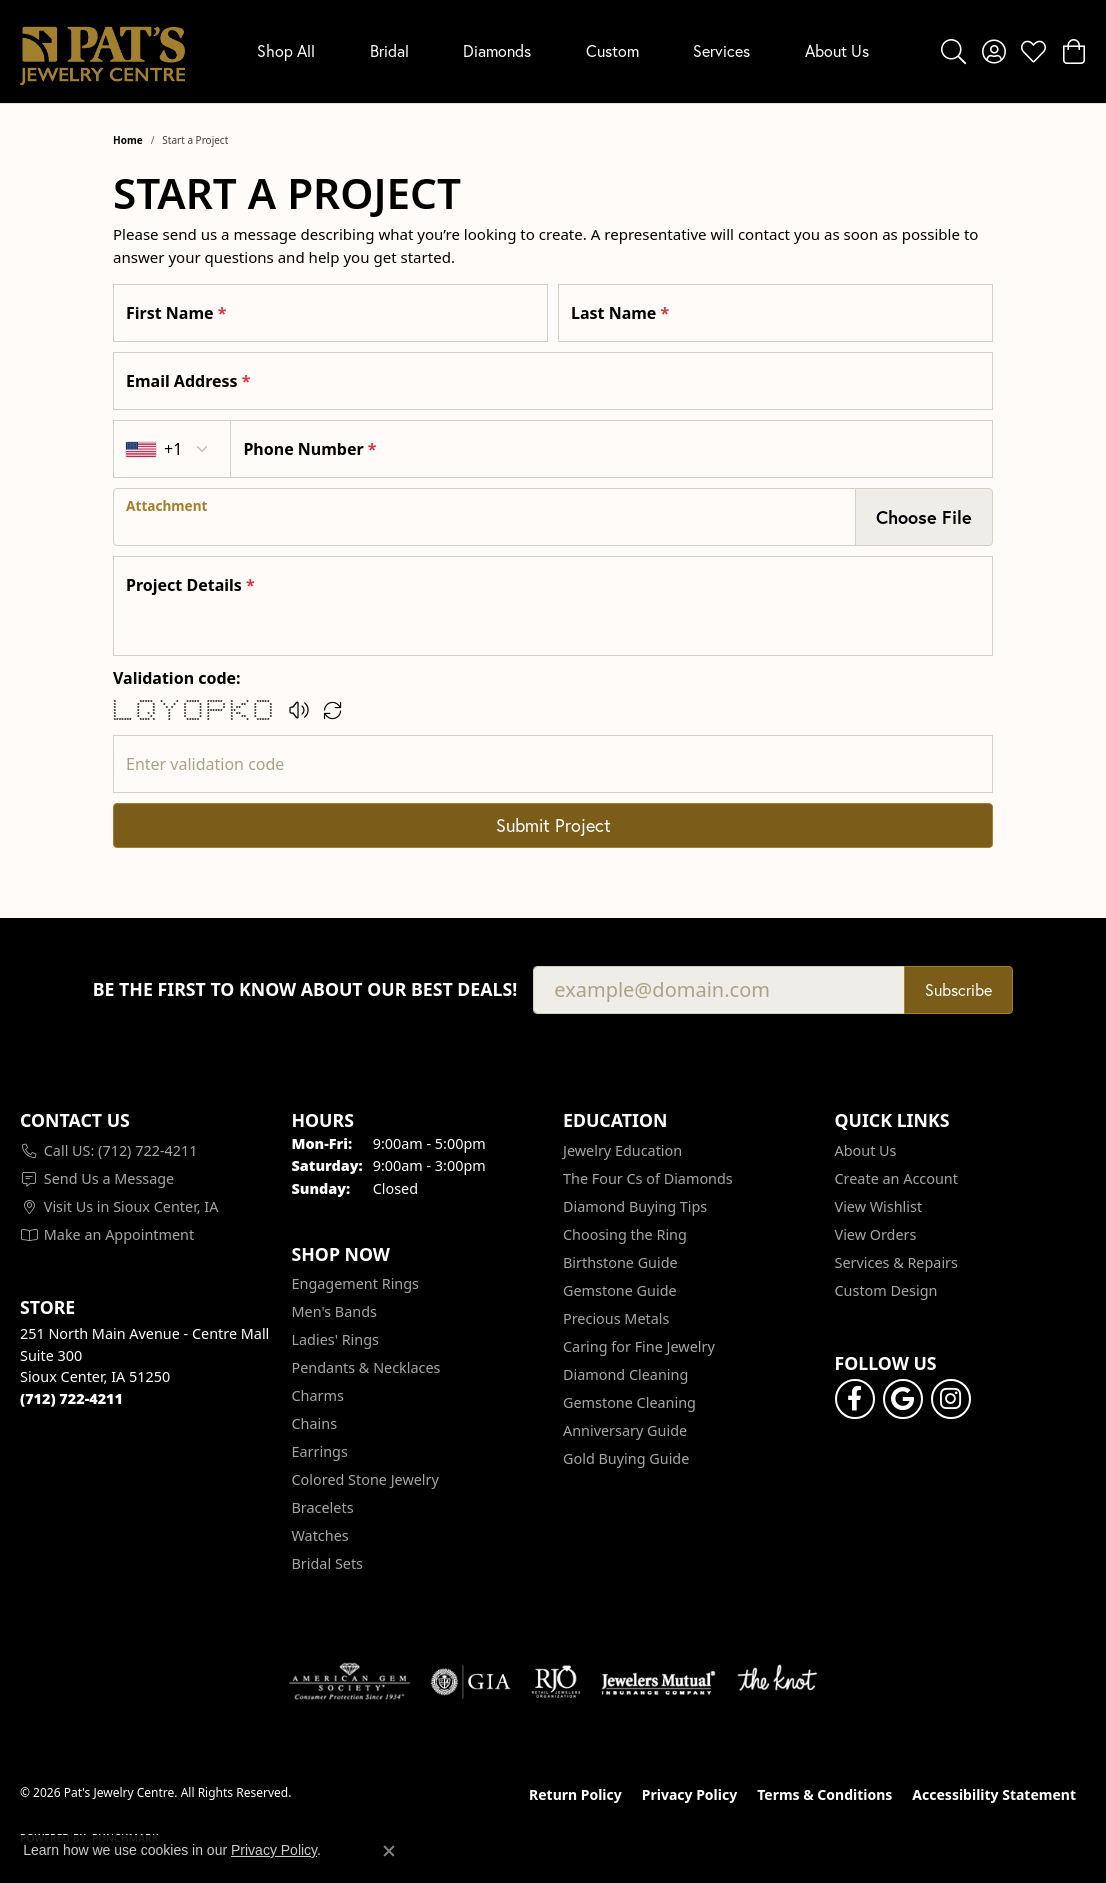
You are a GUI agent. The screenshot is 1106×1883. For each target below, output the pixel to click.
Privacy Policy (689, 1794)
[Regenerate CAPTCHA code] (333, 710)
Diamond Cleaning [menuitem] (625, 1374)
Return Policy (575, 1794)
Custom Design (886, 1290)
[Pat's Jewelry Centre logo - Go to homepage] (102, 51)
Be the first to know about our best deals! (305, 989)
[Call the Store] (71, 1398)
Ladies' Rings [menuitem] (335, 1339)
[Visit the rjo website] (556, 1682)
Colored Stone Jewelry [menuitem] (365, 1479)
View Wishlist (879, 1206)
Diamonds (497, 50)
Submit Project (553, 825)
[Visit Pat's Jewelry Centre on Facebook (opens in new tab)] (855, 1399)
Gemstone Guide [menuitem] (620, 1290)
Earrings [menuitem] (320, 1451)
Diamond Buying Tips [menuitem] (635, 1206)
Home (128, 140)
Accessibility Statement (994, 1794)
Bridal (389, 50)
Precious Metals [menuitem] (616, 1318)
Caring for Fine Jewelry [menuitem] (639, 1346)
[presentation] (484, 517)
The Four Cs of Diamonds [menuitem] (648, 1178)
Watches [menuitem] (320, 1535)
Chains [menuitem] (315, 1423)
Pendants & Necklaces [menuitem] (366, 1367)
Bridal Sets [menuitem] (328, 1563)
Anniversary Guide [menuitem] (625, 1430)
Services (721, 50)
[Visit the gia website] (471, 1682)
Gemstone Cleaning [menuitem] (629, 1402)
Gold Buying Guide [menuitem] (626, 1458)
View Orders (876, 1234)
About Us (837, 50)
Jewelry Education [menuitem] (622, 1150)
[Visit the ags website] (349, 1682)
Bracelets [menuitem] (323, 1507)
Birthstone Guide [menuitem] (620, 1262)
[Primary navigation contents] (563, 51)
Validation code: (177, 678)
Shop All (286, 50)
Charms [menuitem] (318, 1395)
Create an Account (896, 1178)
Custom (612, 50)
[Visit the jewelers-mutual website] (658, 1682)
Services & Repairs (896, 1262)
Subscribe (958, 989)
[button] (953, 51)
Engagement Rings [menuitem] (356, 1283)
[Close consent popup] (389, 1851)
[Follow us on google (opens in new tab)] (903, 1399)
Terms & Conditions (824, 1794)
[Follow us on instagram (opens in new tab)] (951, 1399)
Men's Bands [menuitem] (334, 1311)
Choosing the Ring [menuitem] (625, 1234)
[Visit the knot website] (777, 1682)
